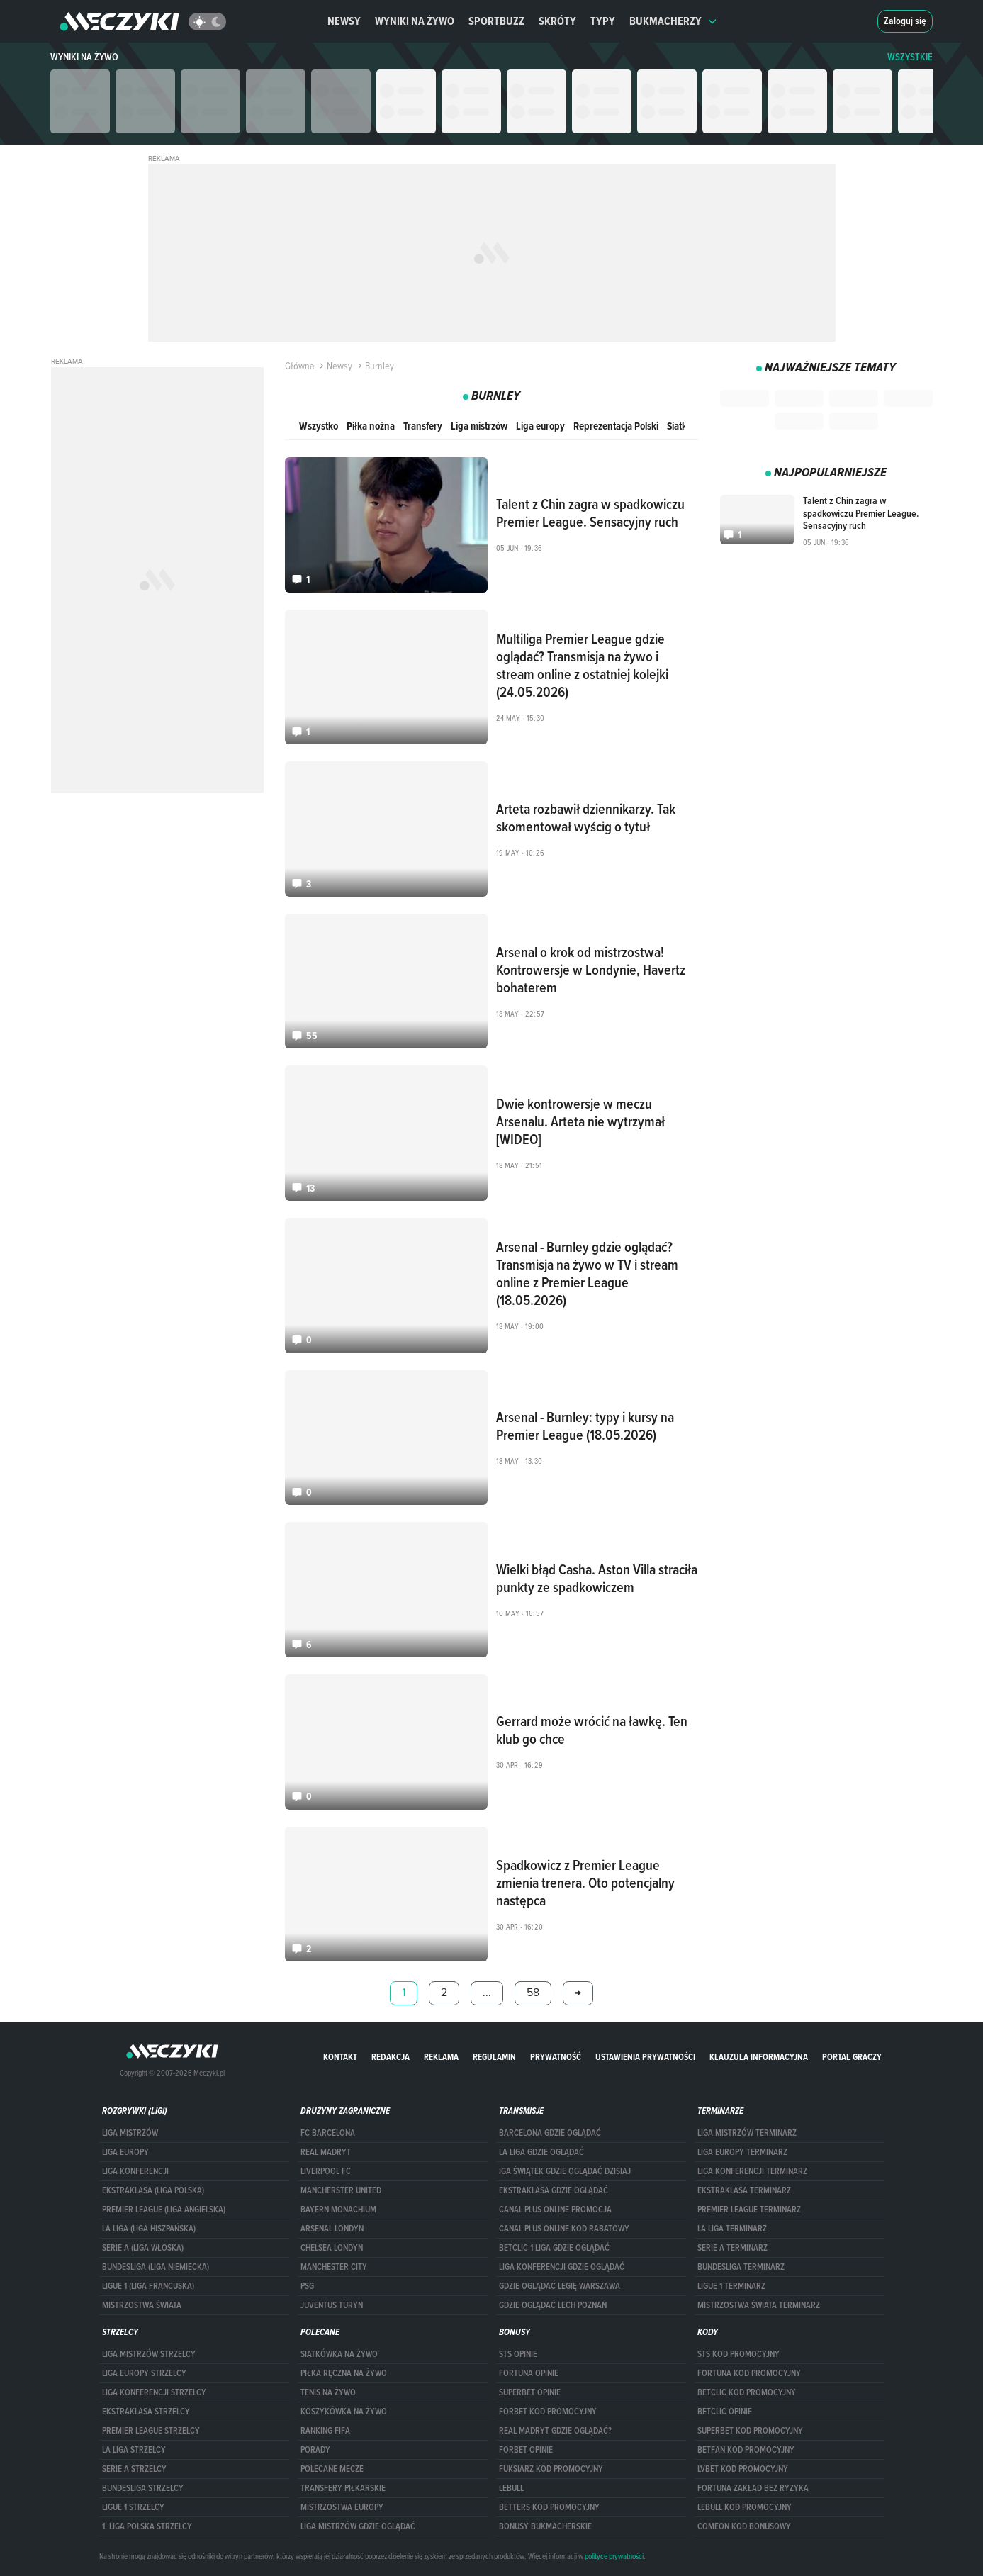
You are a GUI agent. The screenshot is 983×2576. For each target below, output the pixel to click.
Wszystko (318, 425)
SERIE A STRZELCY (134, 2469)
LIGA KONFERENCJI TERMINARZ (752, 2171)
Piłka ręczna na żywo (343, 2373)
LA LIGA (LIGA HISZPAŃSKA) (149, 2228)
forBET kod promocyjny (548, 2411)
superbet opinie (530, 2392)
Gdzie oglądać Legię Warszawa (559, 2286)
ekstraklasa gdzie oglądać (553, 2190)
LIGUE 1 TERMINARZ (731, 2286)
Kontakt (340, 2056)
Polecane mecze (332, 2469)
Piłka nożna (371, 425)
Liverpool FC (325, 2171)
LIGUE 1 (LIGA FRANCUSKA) (148, 2286)
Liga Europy (125, 2152)
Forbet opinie (526, 2449)
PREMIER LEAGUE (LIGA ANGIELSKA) (163, 2209)
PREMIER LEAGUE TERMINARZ (749, 2209)
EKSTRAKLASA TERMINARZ (744, 2190)
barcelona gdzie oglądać (550, 2133)
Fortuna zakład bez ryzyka (753, 2488)
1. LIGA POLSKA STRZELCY (147, 2526)
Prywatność (555, 2056)
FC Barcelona (327, 2133)
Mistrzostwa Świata (141, 2305)
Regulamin (494, 2056)
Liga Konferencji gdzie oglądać (561, 2267)
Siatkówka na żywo (339, 2354)
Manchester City (333, 2267)
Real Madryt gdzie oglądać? (555, 2430)
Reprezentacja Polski (615, 425)
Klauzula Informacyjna (758, 2056)
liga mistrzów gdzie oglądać (357, 2526)
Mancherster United (340, 2190)
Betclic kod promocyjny (746, 2392)
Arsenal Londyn (332, 2228)
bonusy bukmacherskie (545, 2526)
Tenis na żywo (328, 2392)
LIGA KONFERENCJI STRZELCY (154, 2392)
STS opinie (518, 2354)
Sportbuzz (496, 21)
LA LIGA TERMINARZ (732, 2228)
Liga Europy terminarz (742, 2152)
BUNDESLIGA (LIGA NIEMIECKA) (155, 2267)
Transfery (422, 425)
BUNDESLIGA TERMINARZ (741, 2267)
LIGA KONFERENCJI (135, 2171)
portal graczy (852, 2056)
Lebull (511, 2488)
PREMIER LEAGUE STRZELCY (151, 2430)
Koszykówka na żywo (343, 2411)
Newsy (344, 21)
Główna (299, 366)
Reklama (441, 2056)
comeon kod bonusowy (744, 2526)
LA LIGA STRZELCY (134, 2449)
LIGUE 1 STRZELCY (133, 2507)
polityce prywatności (614, 2556)
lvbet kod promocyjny (742, 2469)
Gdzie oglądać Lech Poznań (553, 2305)
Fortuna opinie (528, 2373)
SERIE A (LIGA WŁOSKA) (143, 2247)
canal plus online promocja (555, 2209)
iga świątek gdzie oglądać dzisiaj (565, 2171)
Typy (602, 21)
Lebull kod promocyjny (744, 2507)
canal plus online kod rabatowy (564, 2228)
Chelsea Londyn (331, 2247)
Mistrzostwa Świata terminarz (758, 2305)
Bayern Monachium (338, 2209)
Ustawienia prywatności (645, 2056)
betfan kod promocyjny (745, 2449)
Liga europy (540, 425)
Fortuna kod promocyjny (749, 2373)
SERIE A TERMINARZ (732, 2247)
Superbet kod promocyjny (750, 2430)
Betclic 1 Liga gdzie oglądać (554, 2247)
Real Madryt (325, 2152)
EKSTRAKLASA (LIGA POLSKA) (153, 2190)
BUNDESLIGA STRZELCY (143, 2488)
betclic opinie (724, 2411)
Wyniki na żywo (414, 21)
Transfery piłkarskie (343, 2488)
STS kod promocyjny (738, 2354)
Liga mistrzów (479, 425)
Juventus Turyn (331, 2305)
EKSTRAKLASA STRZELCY (146, 2411)
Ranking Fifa (325, 2430)
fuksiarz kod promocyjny (551, 2469)
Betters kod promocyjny (549, 2507)
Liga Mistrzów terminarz (747, 2133)
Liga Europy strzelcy (144, 2373)
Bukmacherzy (673, 21)
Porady (315, 2449)
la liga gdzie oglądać (541, 2152)
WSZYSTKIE (910, 57)
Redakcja (390, 2056)
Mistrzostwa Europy (341, 2507)
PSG (307, 2286)
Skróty (557, 21)
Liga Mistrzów (130, 2133)
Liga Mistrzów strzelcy (149, 2354)
